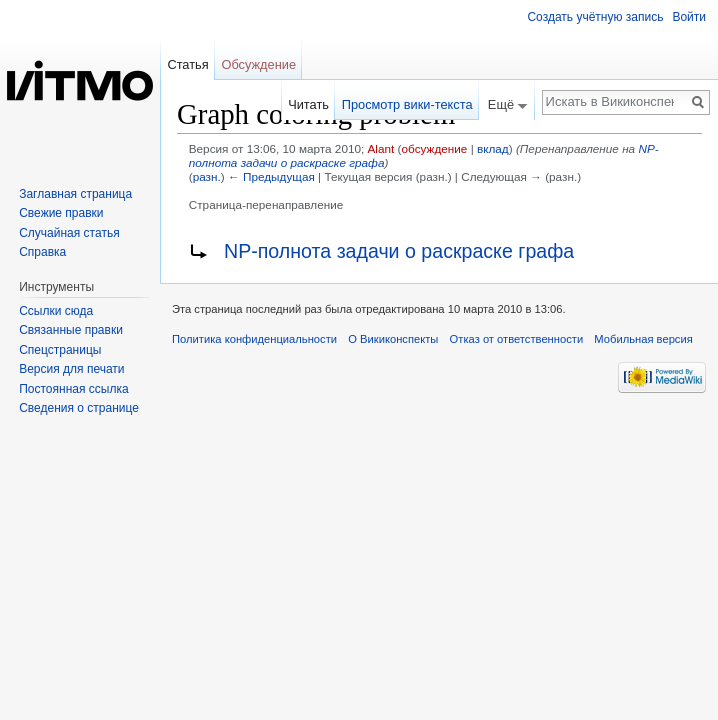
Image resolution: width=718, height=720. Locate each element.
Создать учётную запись (595, 17)
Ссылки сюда (56, 311)
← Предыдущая (271, 176)
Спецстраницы (60, 350)
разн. (207, 176)
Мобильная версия (643, 339)
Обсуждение (258, 64)
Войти (689, 17)
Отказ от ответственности (517, 339)
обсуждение (435, 148)
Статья (187, 64)
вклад (493, 148)
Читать (308, 104)
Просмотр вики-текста (407, 104)
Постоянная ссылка (73, 389)
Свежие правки (61, 213)
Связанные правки (71, 330)
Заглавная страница (75, 194)
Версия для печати (71, 369)
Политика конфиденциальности (254, 339)
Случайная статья (69, 233)
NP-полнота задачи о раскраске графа (399, 251)
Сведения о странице (79, 408)
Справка (42, 252)
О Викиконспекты (393, 339)
